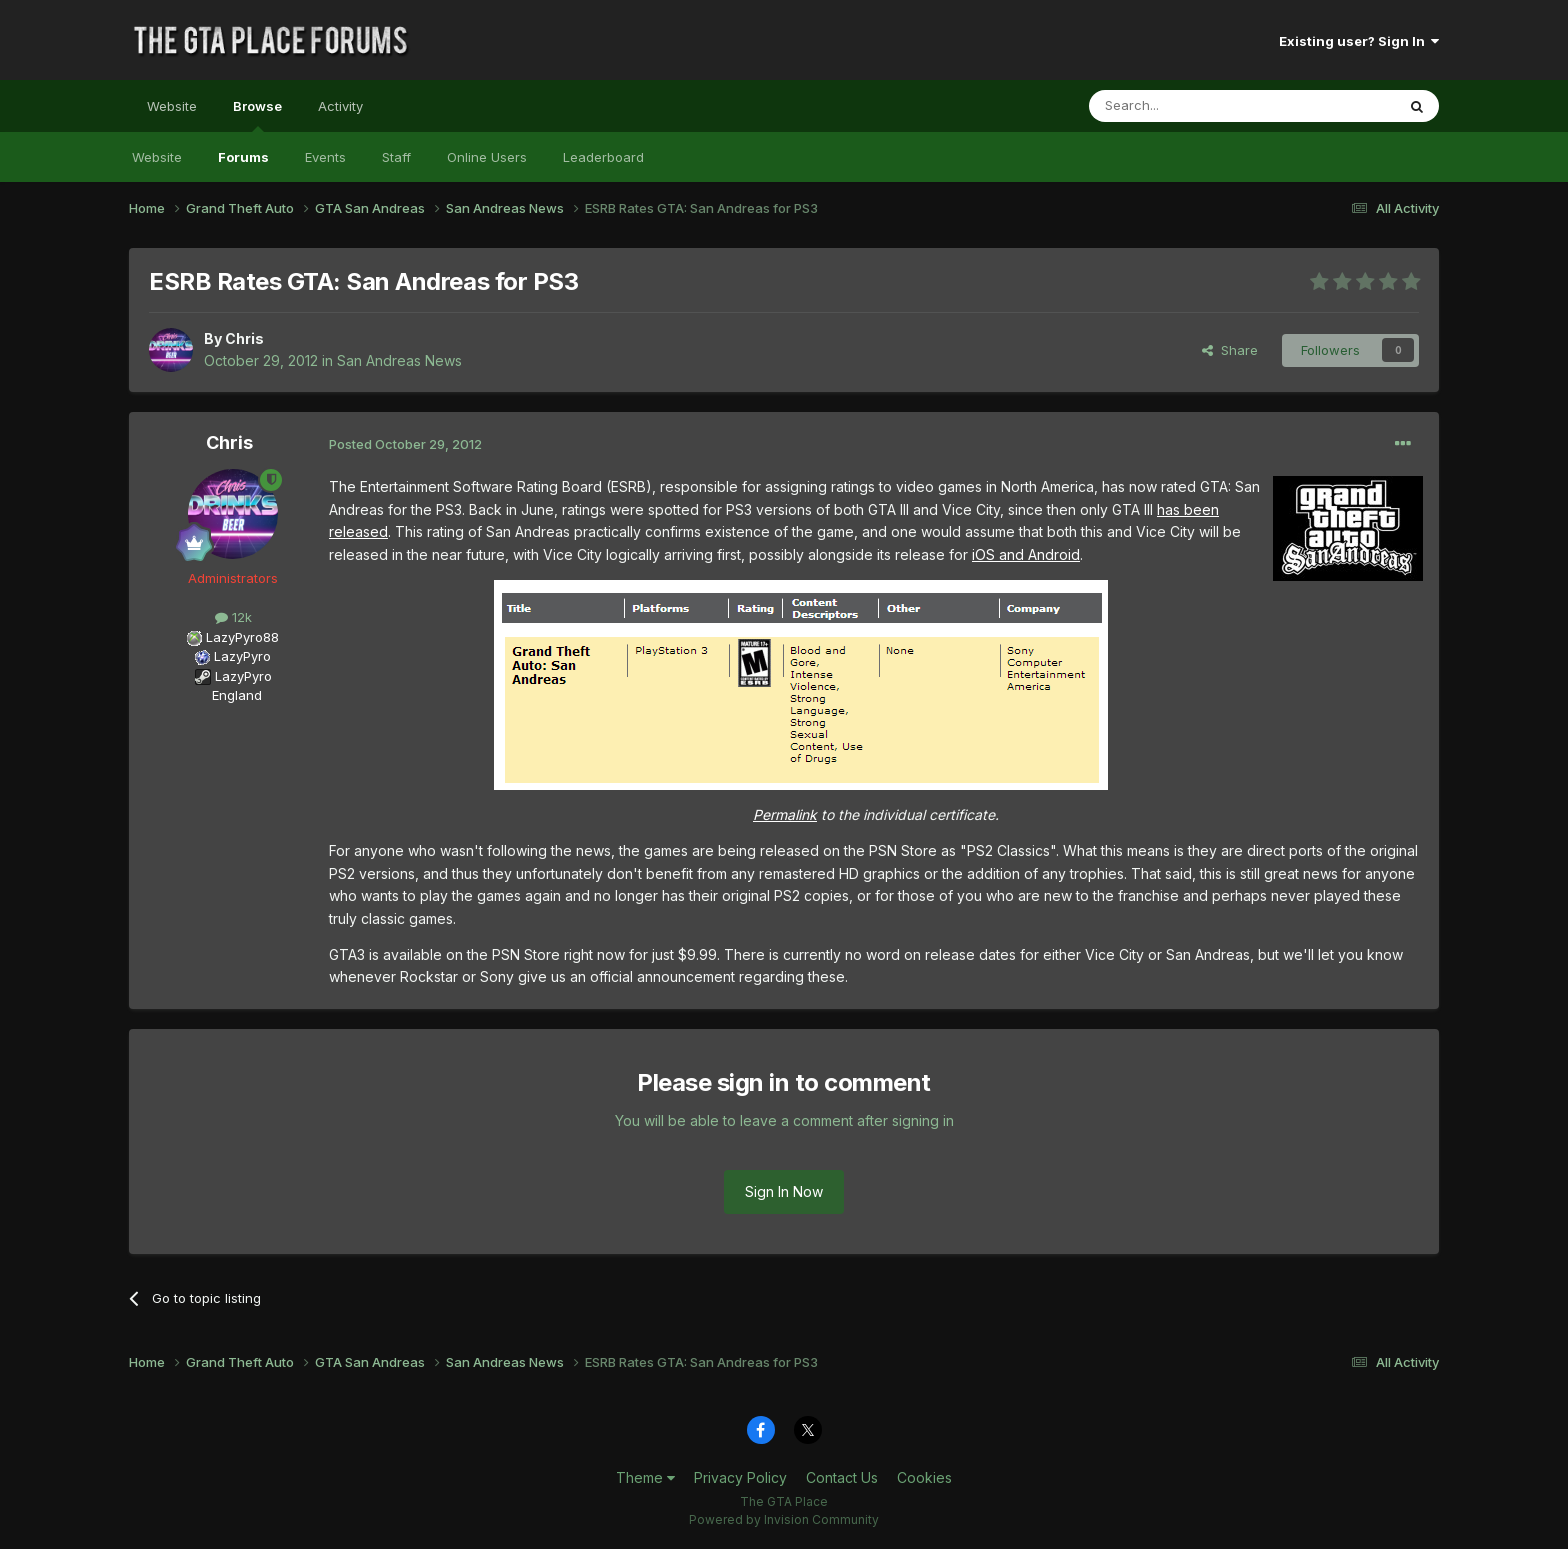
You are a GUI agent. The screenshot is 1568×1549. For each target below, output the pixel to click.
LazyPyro (242, 656)
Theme (645, 1477)
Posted (405, 444)
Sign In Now (784, 1191)
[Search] (1191, 106)
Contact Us (842, 1477)
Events (325, 157)
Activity (340, 106)
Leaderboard (603, 157)
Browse (257, 115)
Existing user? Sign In (1359, 41)
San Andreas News (399, 360)
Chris (244, 338)
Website (172, 106)
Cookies (924, 1477)
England (231, 695)
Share (1230, 350)
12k (233, 617)
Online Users (487, 157)
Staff (396, 157)
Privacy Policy (740, 1477)
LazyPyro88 (242, 637)
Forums (243, 157)
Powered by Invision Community (784, 1519)
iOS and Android (1026, 554)
